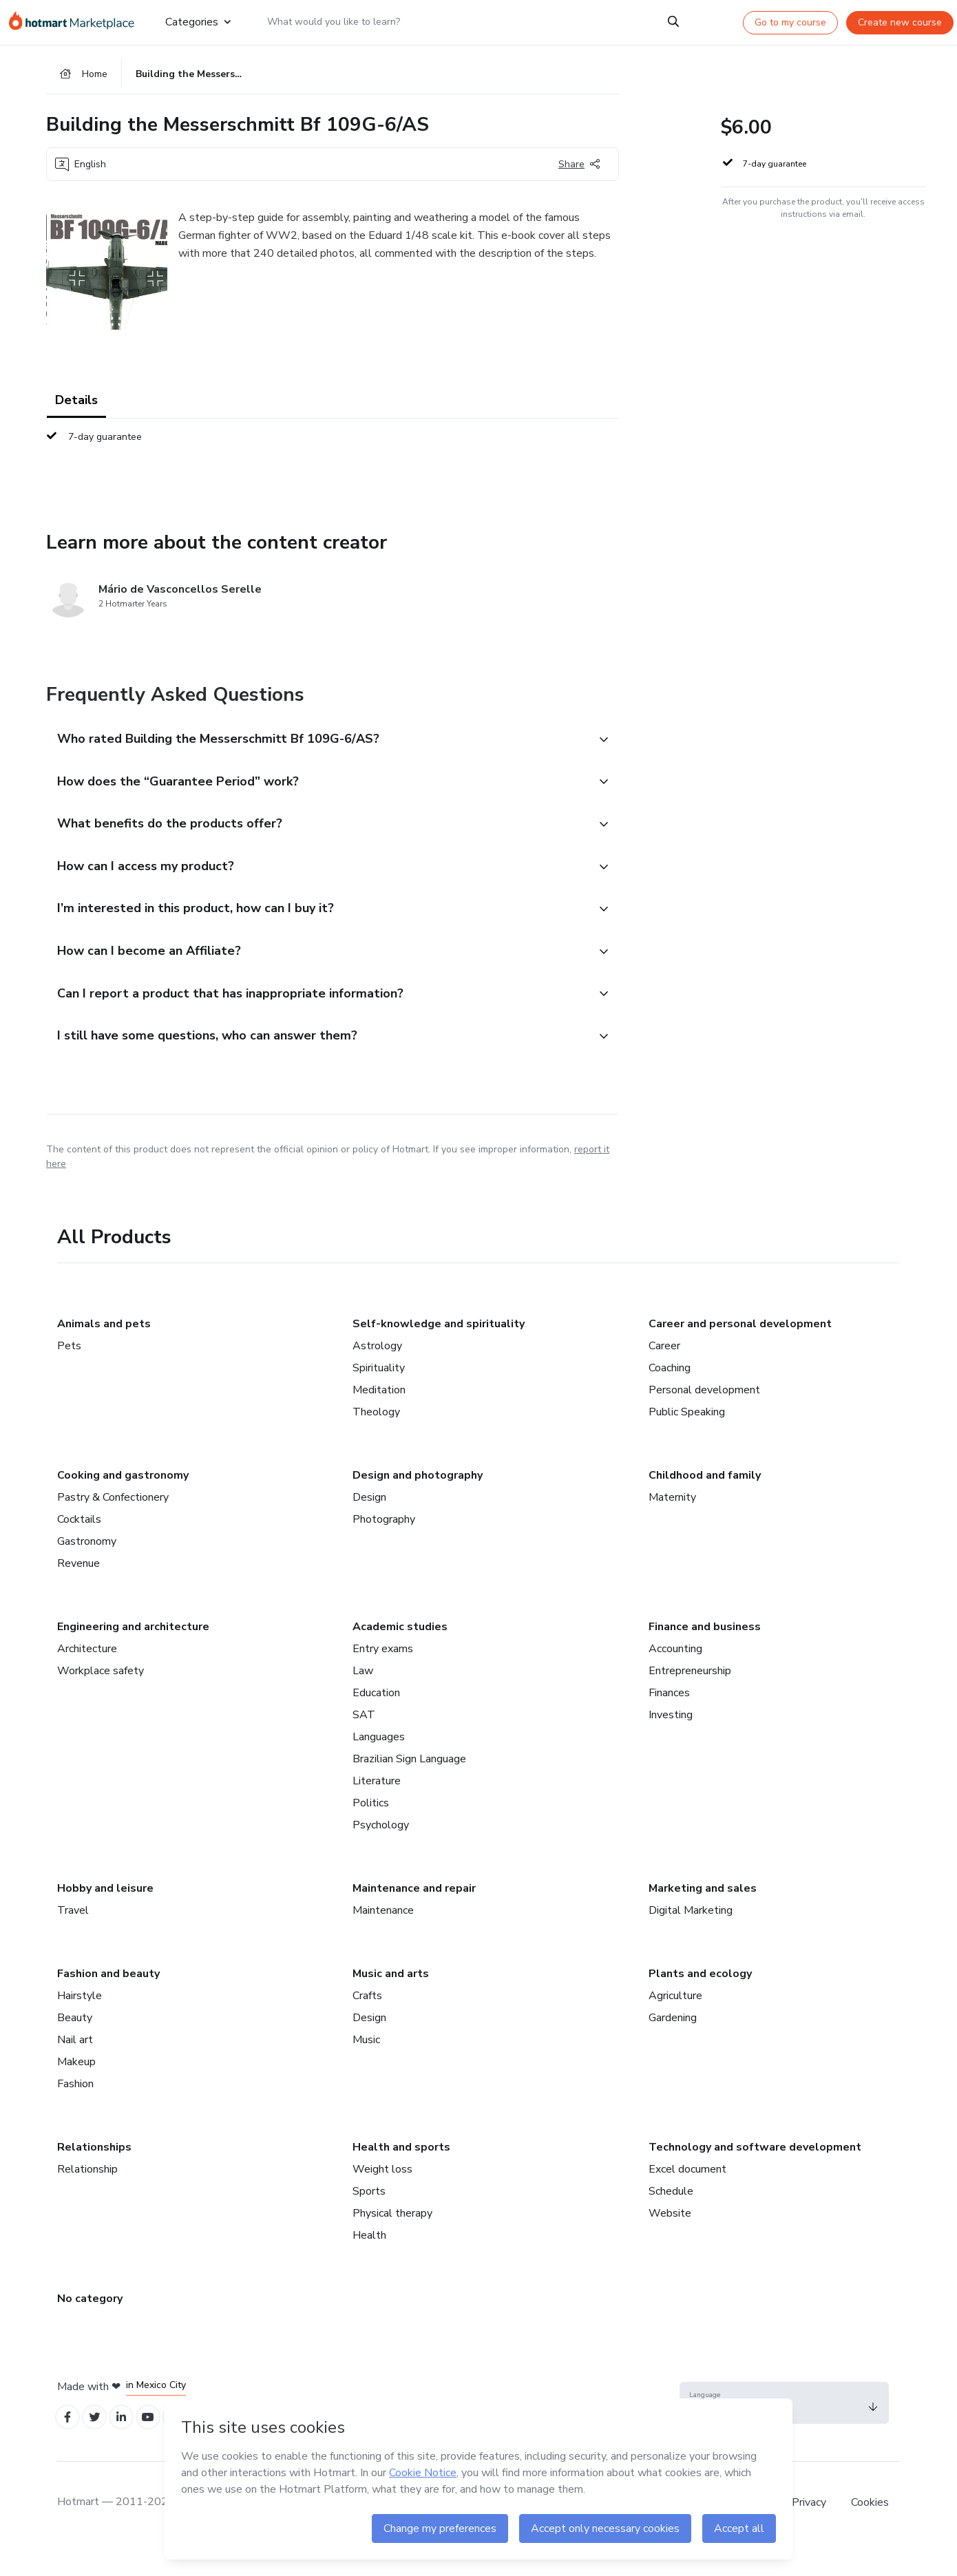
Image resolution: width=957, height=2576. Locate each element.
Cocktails (79, 1547)
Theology (376, 1440)
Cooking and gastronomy (123, 1503)
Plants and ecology (700, 2001)
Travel (73, 1938)
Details (76, 406)
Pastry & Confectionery (113, 1525)
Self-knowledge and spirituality (439, 1352)
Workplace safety (100, 1699)
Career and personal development (740, 1352)
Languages (379, 1765)
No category (90, 2326)
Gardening (673, 2046)
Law (363, 1699)
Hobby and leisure (105, 1916)
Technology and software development (755, 2175)
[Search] (673, 22)
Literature (377, 1809)
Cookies (870, 2534)
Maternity (672, 1525)
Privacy (810, 2534)
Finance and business (705, 1654)
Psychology (381, 1853)
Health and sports (401, 2175)
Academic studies (400, 1654)
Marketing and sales (703, 1916)
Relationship (87, 2197)
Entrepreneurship (690, 1699)
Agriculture (675, 2023)
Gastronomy (86, 1569)
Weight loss (382, 2197)
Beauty (74, 2046)
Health (369, 2263)
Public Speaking (687, 1440)
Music (366, 2068)
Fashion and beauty (108, 2001)
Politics (371, 1831)
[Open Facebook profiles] (69, 2447)
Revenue (78, 1591)
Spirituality (379, 1396)
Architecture (87, 1677)
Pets (69, 1374)
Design (369, 1525)
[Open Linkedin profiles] (130, 2447)
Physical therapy (392, 2241)
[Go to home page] (75, 22)
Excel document (687, 2197)
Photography (384, 1547)
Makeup (76, 2090)
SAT (364, 1743)
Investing (671, 1743)
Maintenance (383, 1938)
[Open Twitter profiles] (100, 2447)
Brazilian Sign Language (409, 1787)
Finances (669, 1721)
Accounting (675, 1677)
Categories (197, 22)
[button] (317, 745)
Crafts (367, 2023)
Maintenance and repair (414, 1916)
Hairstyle (79, 2023)
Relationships (94, 2175)
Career (664, 1374)
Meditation (379, 1418)
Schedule (671, 2219)
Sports (369, 2219)
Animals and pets (104, 1352)
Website (670, 2241)
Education (376, 1721)
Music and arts (391, 2001)
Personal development (704, 1418)
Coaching (670, 1396)
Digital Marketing (691, 1938)
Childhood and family (705, 1503)
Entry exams (383, 1677)
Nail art (75, 2068)
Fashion (75, 2112)
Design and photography (418, 1503)
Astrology (377, 1374)
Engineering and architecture (133, 1654)
